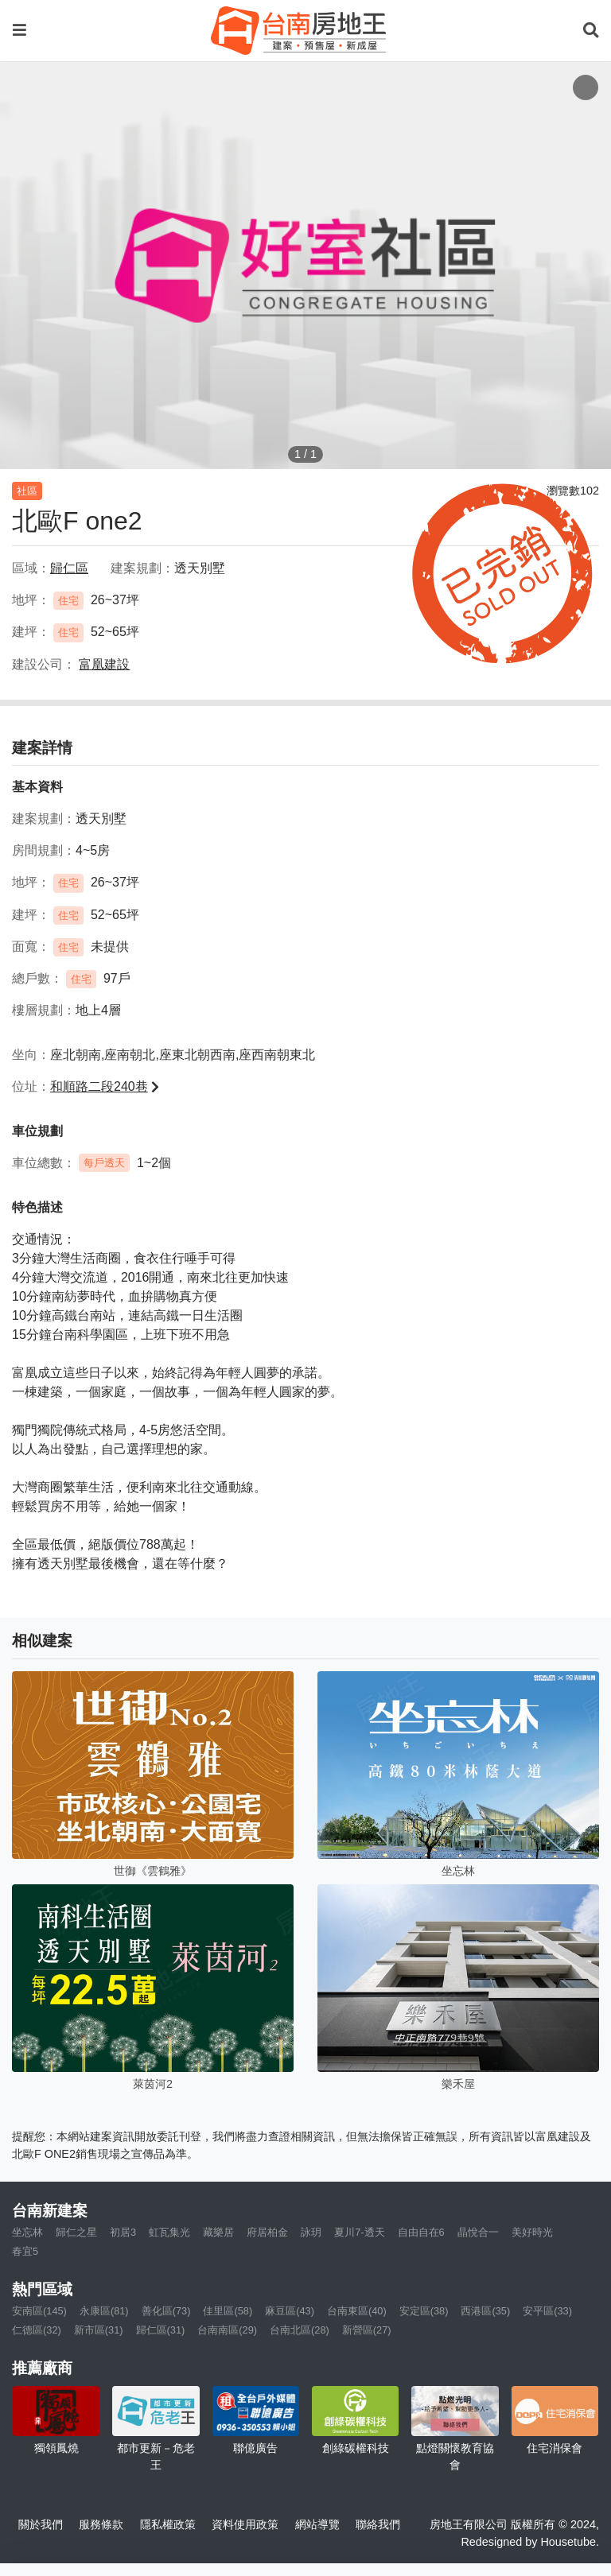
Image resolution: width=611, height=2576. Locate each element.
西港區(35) (485, 2311)
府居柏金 (267, 2232)
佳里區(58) (227, 2311)
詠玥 (311, 2232)
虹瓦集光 (169, 2232)
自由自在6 (421, 2232)
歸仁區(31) (160, 2330)
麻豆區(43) (289, 2311)
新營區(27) (366, 2330)
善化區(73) (166, 2311)
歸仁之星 (76, 2232)
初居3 (123, 2232)
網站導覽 (317, 2524)
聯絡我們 (378, 2524)
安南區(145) (39, 2311)
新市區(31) (98, 2330)
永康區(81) (104, 2311)
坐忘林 (27, 2232)
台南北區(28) (299, 2330)
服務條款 (101, 2524)
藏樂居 (218, 2232)
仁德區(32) (36, 2330)
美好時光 (532, 2232)
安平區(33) (547, 2311)
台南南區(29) (227, 2330)
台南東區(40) (357, 2311)
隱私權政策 (168, 2524)
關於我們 (40, 2524)
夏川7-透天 (359, 2232)
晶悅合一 (478, 2232)
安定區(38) (424, 2311)
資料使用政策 (245, 2524)
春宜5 (25, 2251)
